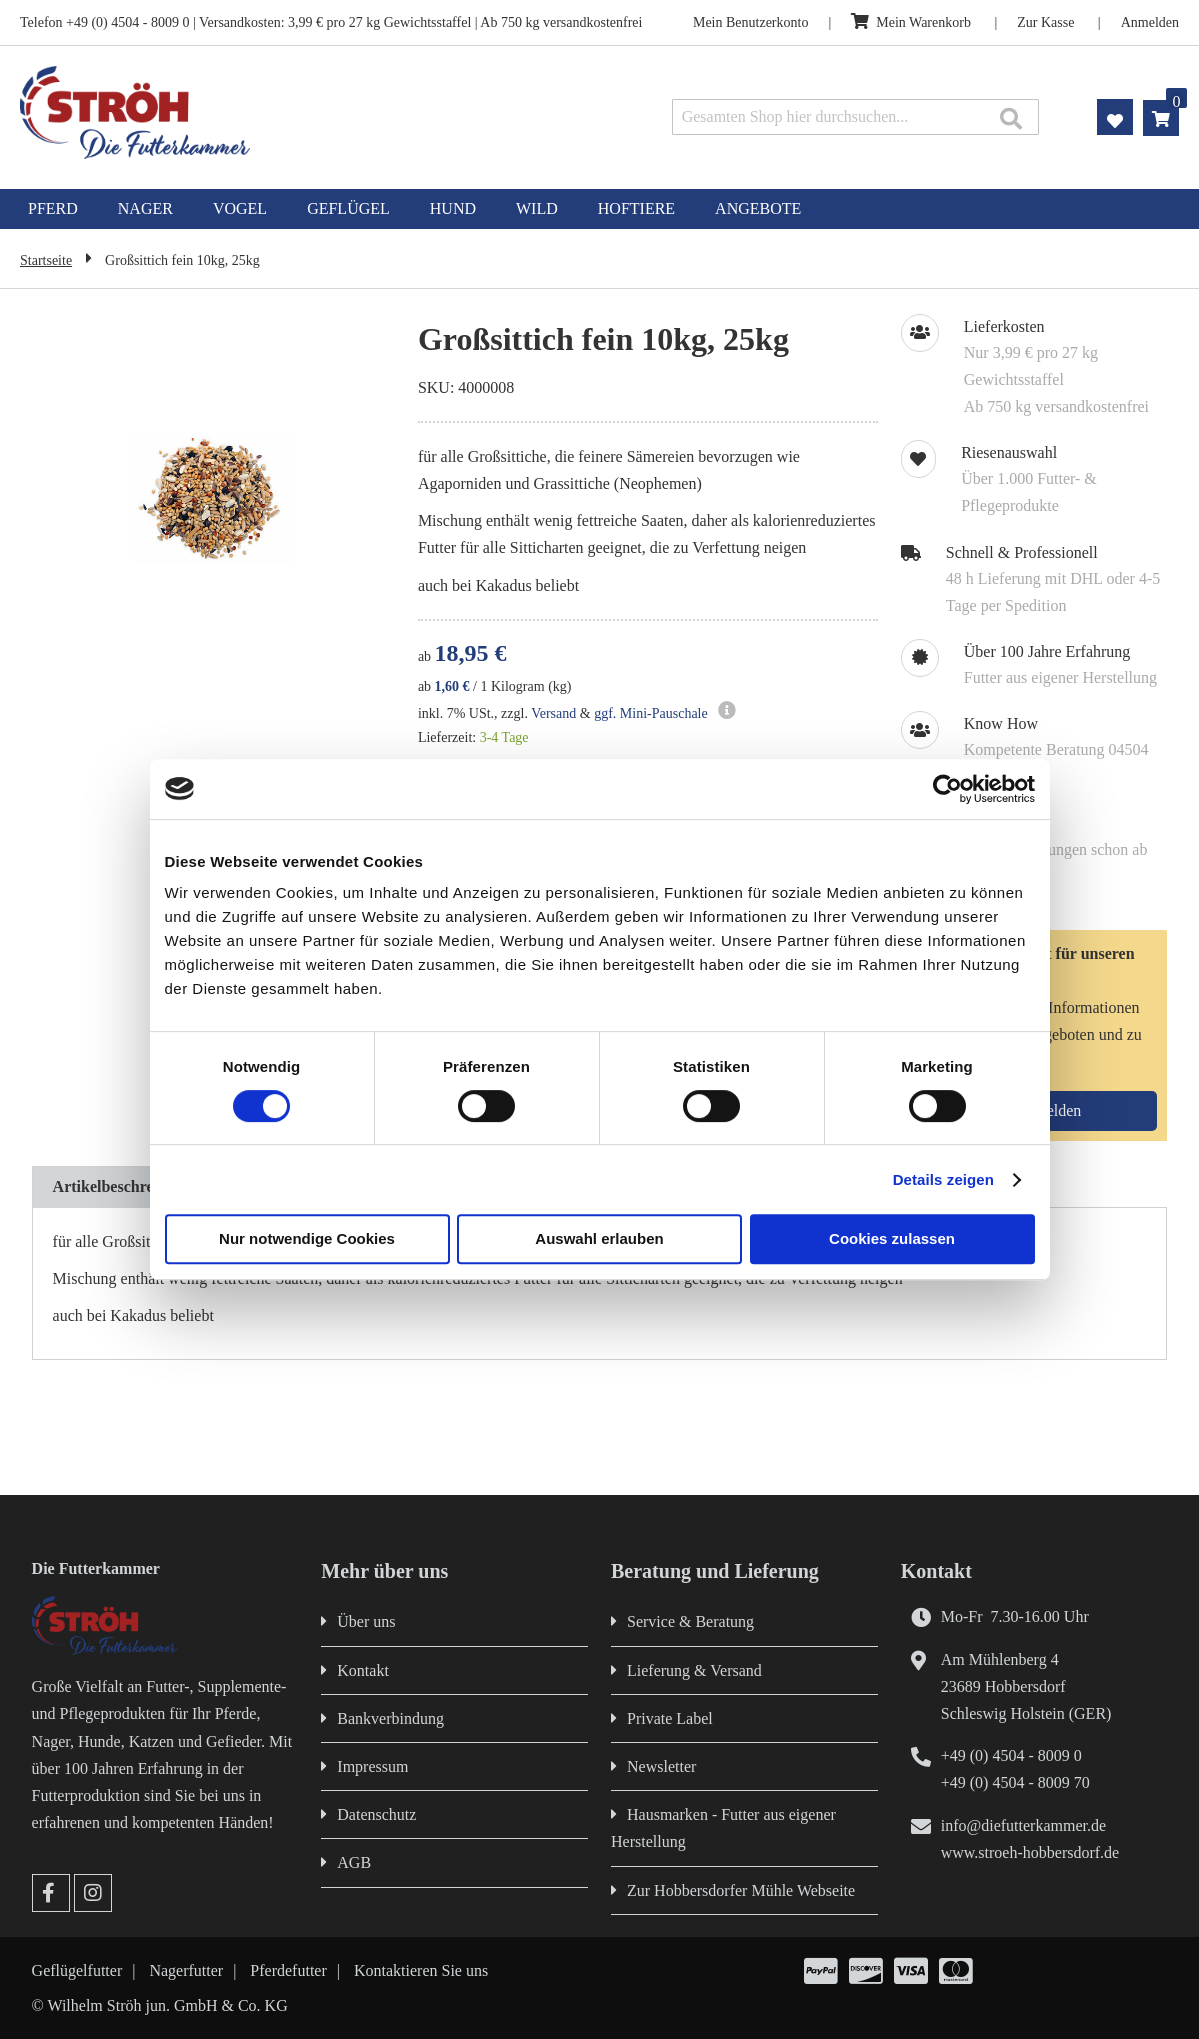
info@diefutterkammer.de (1023, 1825)
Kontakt (363, 1670)
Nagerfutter (186, 1970)
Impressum (372, 1766)
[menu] (599, 209)
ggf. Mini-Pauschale (651, 713)
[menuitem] (53, 209)
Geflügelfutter (77, 1970)
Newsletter (661, 1766)
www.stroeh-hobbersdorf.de (1030, 1852)
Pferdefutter (288, 1970)
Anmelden (1150, 22)
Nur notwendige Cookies (307, 1238)
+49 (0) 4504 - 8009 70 (1015, 1782)
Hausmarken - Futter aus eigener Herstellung (723, 1828)
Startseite (46, 260)
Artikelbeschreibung (123, 1186)
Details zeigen (943, 1179)
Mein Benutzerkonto (750, 22)
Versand (553, 713)
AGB (354, 1862)
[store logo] (250, 112)
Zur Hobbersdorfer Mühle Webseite (741, 1890)
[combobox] (856, 117)
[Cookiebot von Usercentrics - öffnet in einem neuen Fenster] (947, 789)
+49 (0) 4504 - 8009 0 (1011, 1755)
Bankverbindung (390, 1718)
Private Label (670, 1718)
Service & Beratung (690, 1621)
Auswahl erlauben (599, 1238)
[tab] (123, 1187)
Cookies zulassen (892, 1238)
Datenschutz (376, 1814)
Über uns (366, 1621)
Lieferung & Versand (694, 1670)
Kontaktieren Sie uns (421, 1970)
